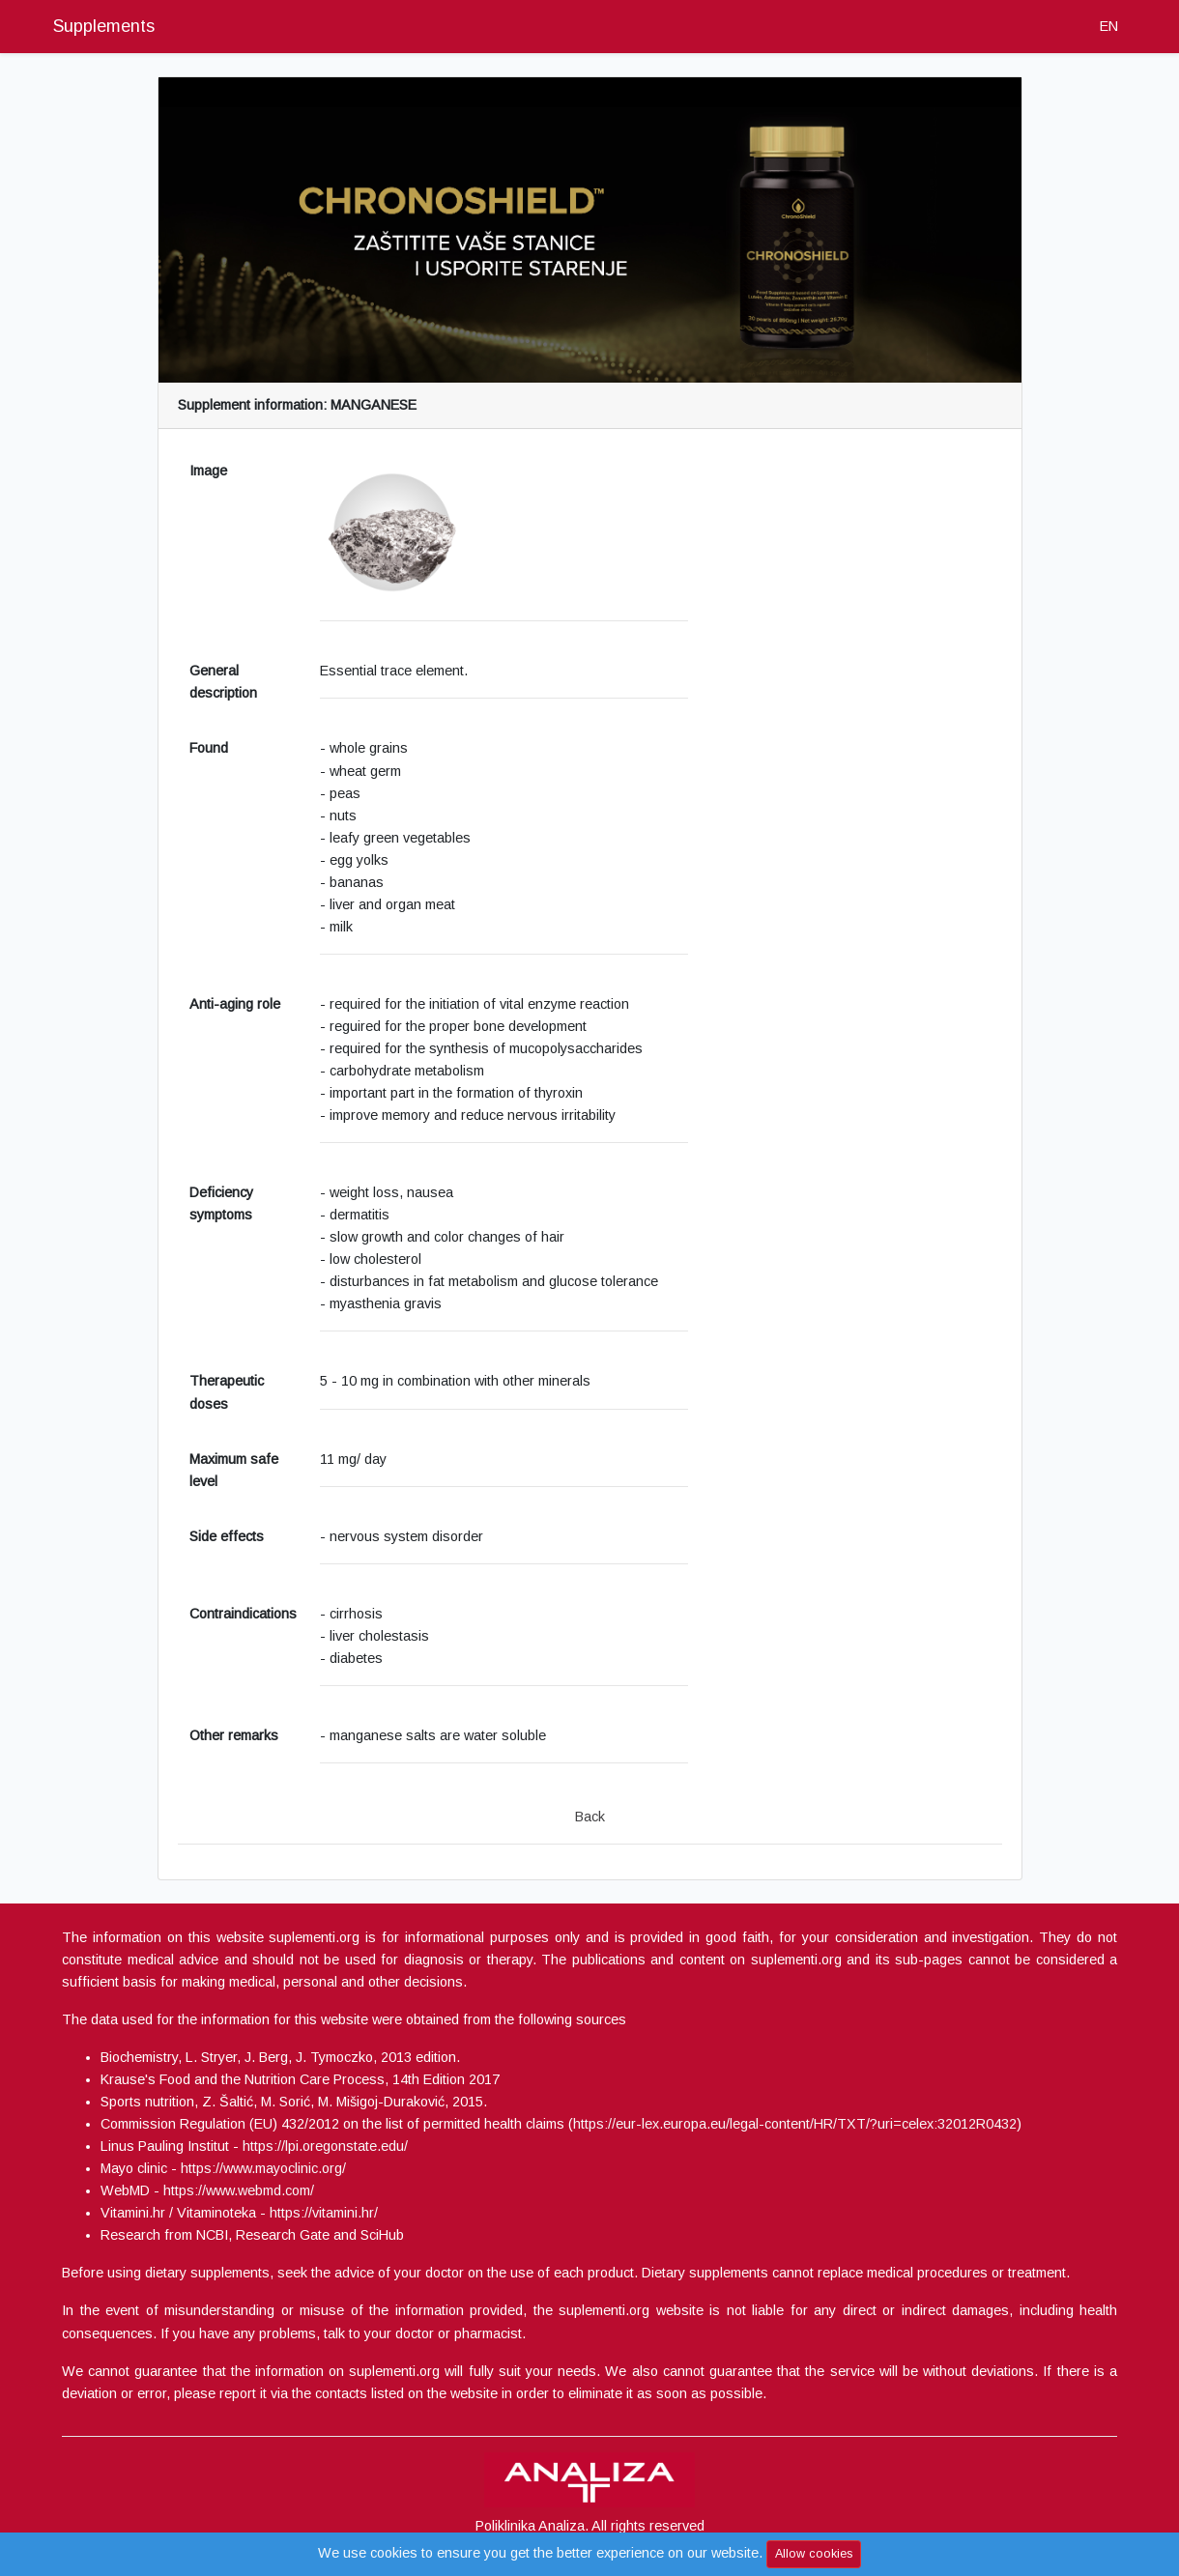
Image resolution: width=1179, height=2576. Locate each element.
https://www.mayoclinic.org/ (263, 2168)
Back (590, 1816)
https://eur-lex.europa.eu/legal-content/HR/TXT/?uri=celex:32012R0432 (795, 2124)
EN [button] (1109, 26)
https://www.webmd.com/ (238, 2190)
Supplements (104, 26)
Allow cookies (813, 2554)
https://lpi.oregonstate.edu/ (325, 2146)
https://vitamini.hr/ (324, 2212)
